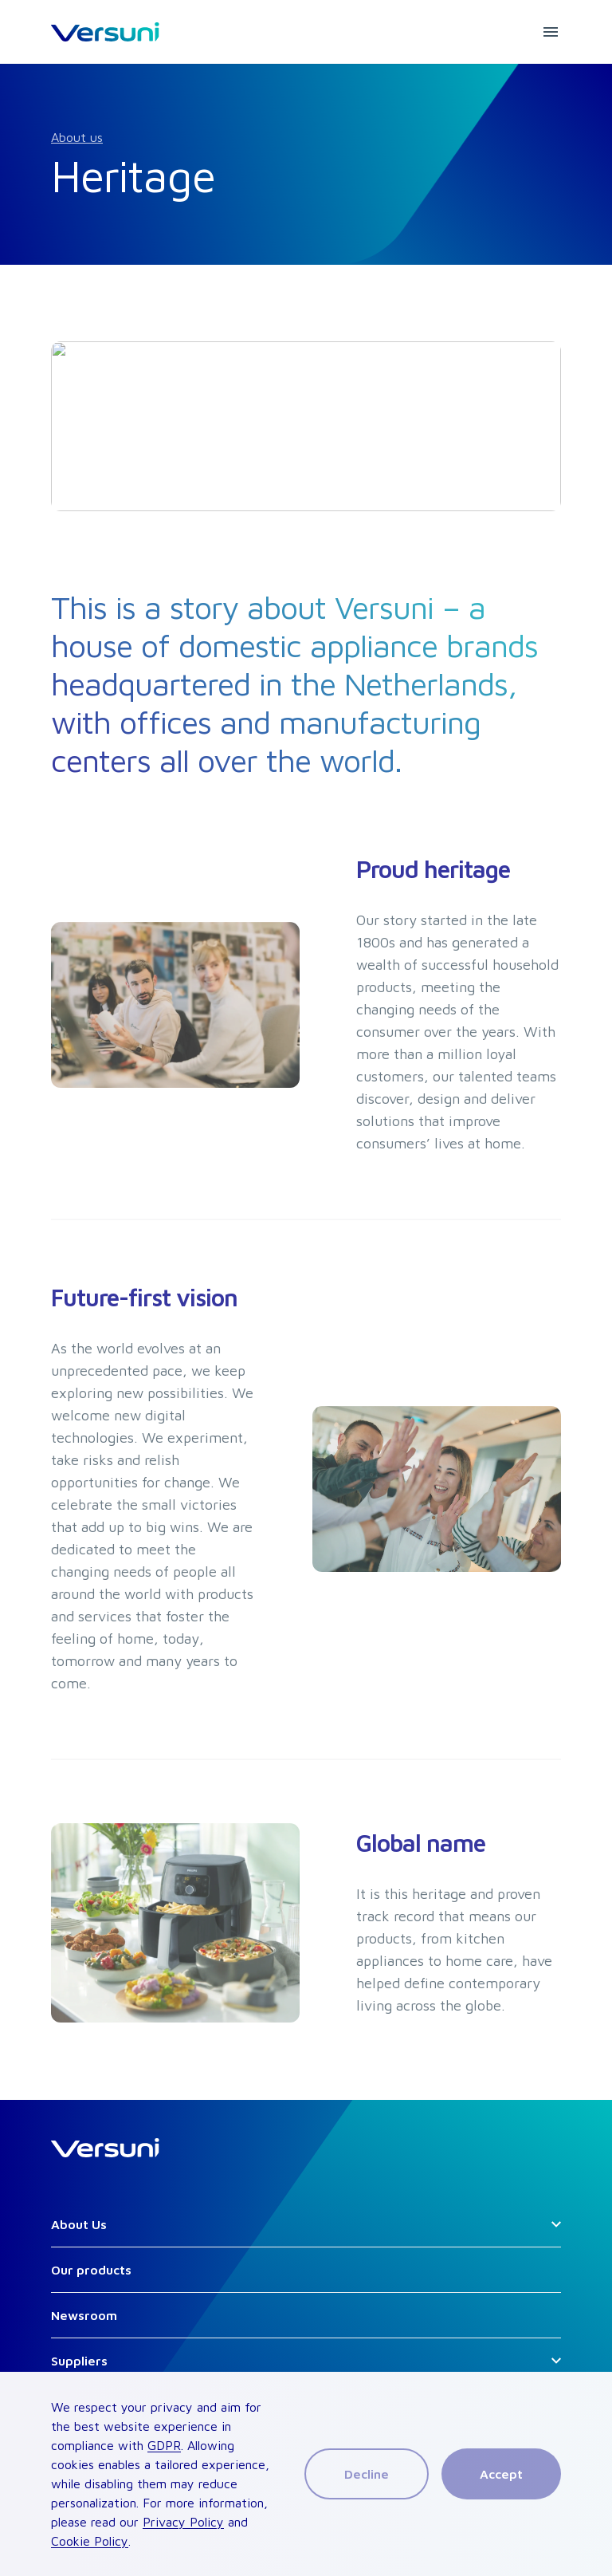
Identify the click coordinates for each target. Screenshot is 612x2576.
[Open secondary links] (556, 2224)
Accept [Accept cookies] (501, 2474)
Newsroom (84, 2315)
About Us (79, 2224)
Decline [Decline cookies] (366, 2474)
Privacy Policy (183, 2522)
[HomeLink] (105, 31)
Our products (91, 2270)
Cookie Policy (89, 2541)
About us (77, 137)
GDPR (164, 2445)
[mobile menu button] (550, 32)
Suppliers (79, 2360)
